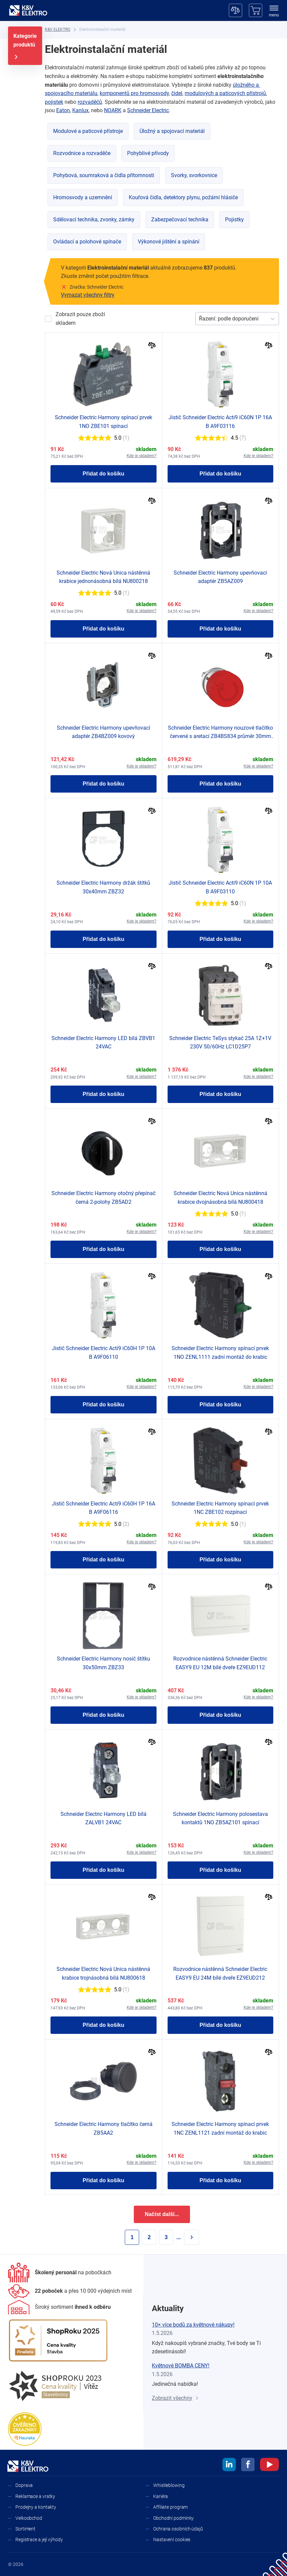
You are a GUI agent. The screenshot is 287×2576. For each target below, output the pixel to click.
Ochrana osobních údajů (178, 2528)
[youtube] (269, 2465)
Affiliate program (170, 2507)
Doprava (24, 2485)
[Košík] (255, 10)
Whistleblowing (169, 2485)
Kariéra (160, 2496)
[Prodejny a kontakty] (70, 2291)
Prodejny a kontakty (35, 2507)
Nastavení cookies (171, 2539)
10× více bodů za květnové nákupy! (193, 2325)
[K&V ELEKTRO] (28, 10)
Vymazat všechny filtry (87, 295)
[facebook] (248, 2465)
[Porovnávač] (235, 10)
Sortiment (25, 2528)
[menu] (274, 12)
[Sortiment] (59, 2307)
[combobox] (199, 318)
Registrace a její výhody (39, 2539)
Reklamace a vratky (35, 2496)
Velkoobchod (28, 2518)
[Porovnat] (152, 346)
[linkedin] (229, 2465)
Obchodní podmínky (173, 2518)
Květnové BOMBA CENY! (180, 2365)
